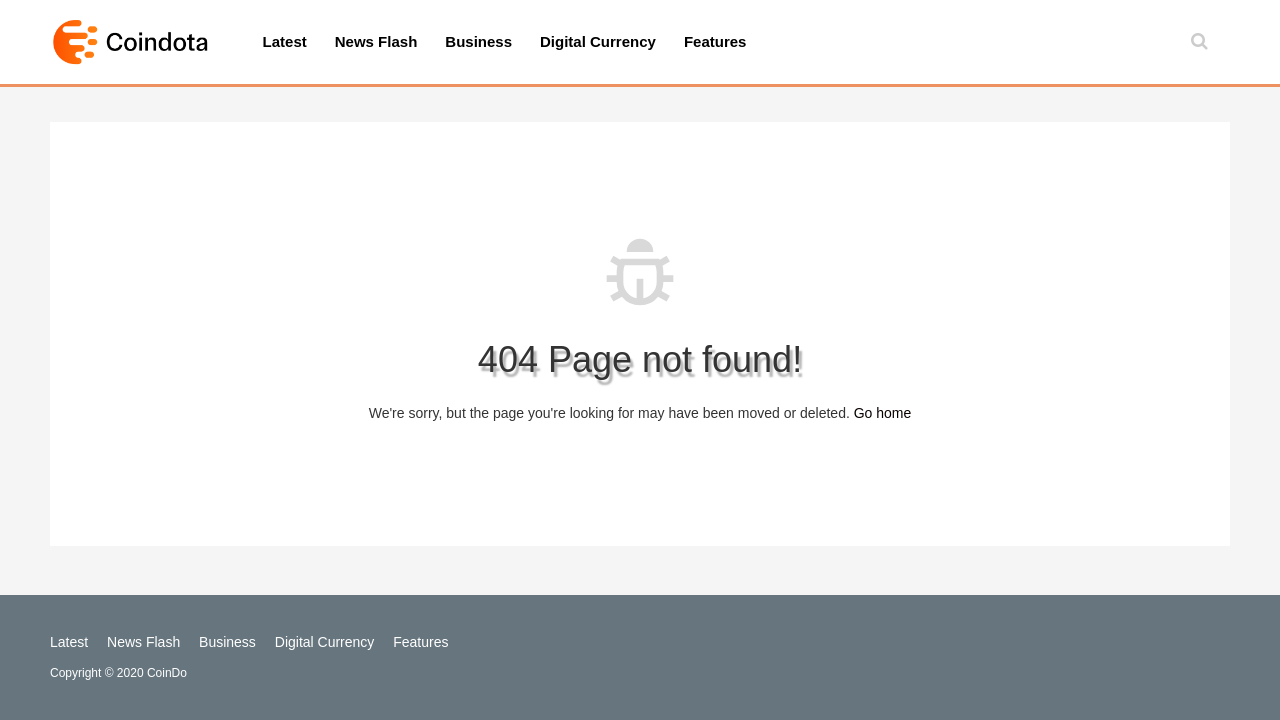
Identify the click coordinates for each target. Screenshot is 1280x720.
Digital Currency (598, 41)
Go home (883, 413)
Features (715, 41)
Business (478, 41)
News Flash (376, 41)
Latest (285, 41)
